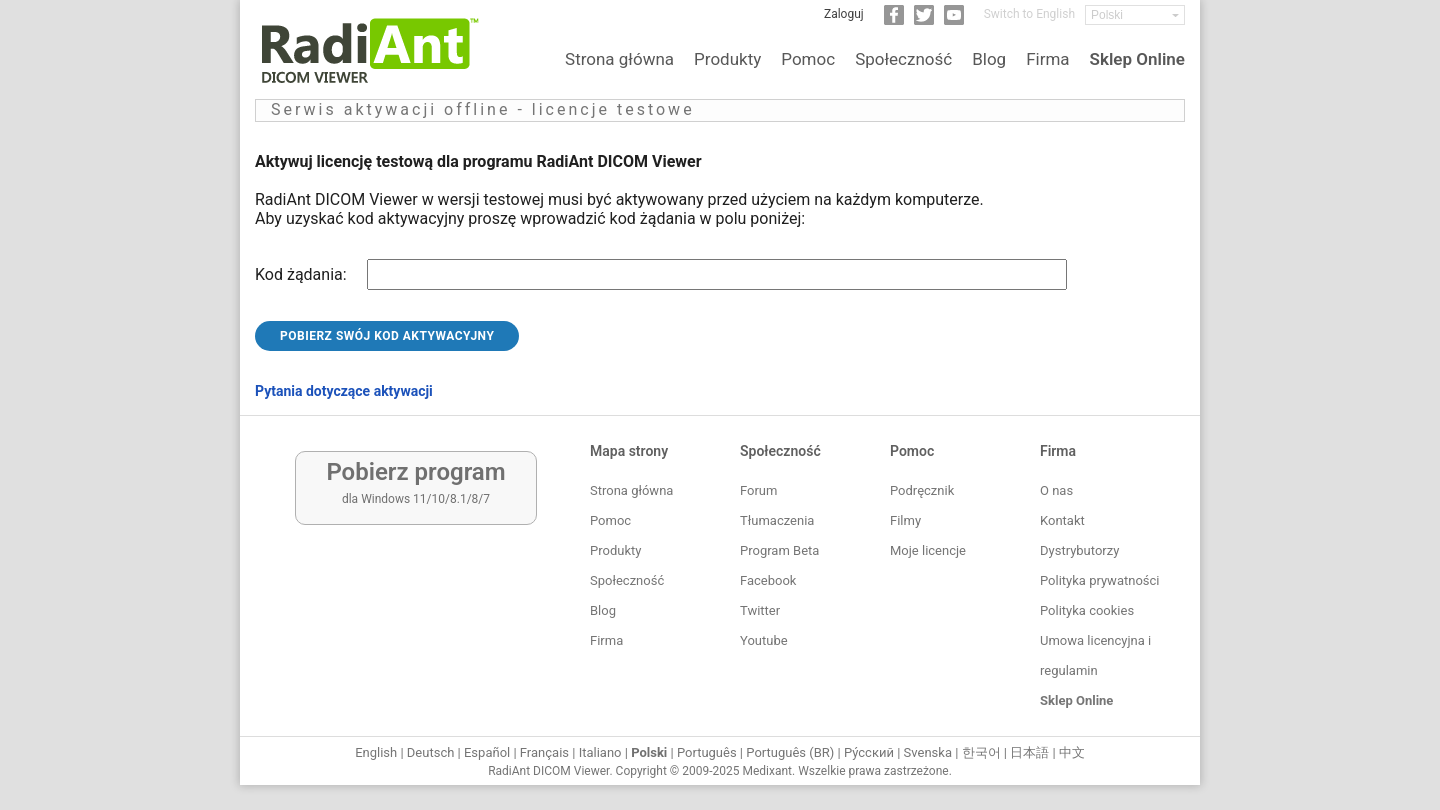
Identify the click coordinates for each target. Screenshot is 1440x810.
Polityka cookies (1087, 610)
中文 (1072, 752)
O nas (1056, 490)
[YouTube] (954, 21)
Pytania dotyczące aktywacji (344, 391)
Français (544, 752)
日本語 (1029, 752)
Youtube (764, 640)
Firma (1047, 59)
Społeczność (903, 59)
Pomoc (808, 59)
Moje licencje (928, 550)
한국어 (981, 752)
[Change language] (1135, 15)
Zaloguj (844, 14)
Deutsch (431, 752)
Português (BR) (790, 752)
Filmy (905, 520)
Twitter (760, 610)
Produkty (727, 59)
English (376, 752)
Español (487, 752)
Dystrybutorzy (1079, 550)
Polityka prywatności (1099, 580)
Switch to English (1029, 14)
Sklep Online (1137, 59)
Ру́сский (869, 752)
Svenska (928, 752)
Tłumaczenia (777, 520)
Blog (989, 59)
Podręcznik (922, 490)
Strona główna (619, 59)
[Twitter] (924, 21)
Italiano (600, 752)
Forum (758, 490)
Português (707, 752)
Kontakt (1062, 520)
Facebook (768, 580)
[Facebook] (894, 21)
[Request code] (717, 274)
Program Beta (779, 550)
